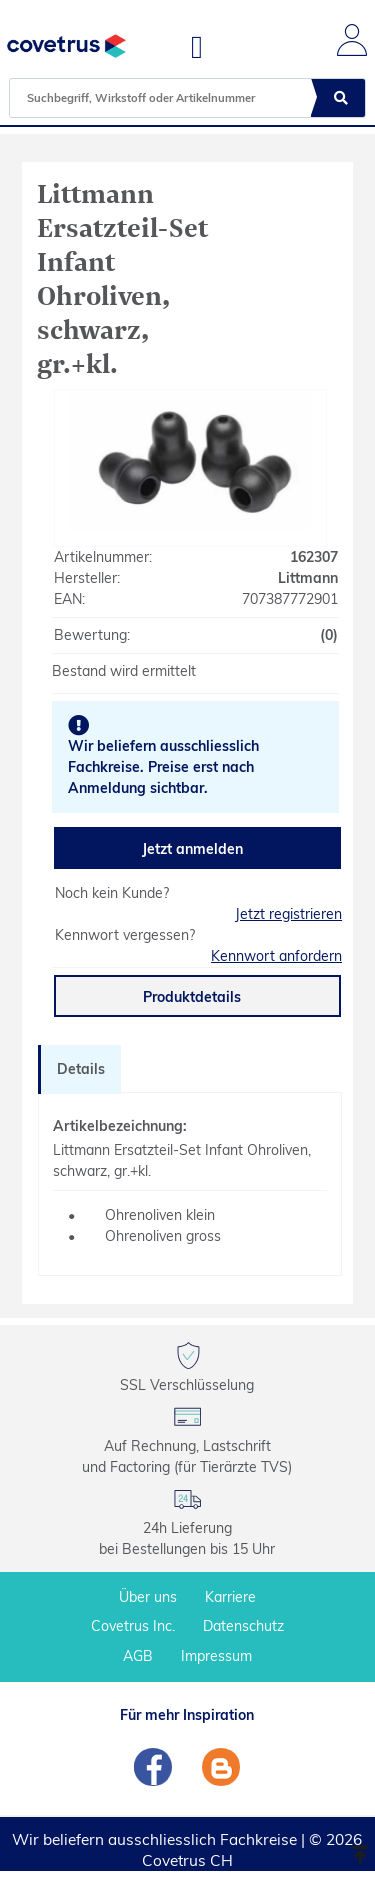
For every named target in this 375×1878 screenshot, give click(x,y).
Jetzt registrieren (288, 914)
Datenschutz (243, 1626)
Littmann (308, 578)
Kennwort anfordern (276, 956)
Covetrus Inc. (133, 1626)
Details (81, 1069)
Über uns (148, 1597)
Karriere (230, 1597)
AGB (138, 1656)
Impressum (216, 1656)
